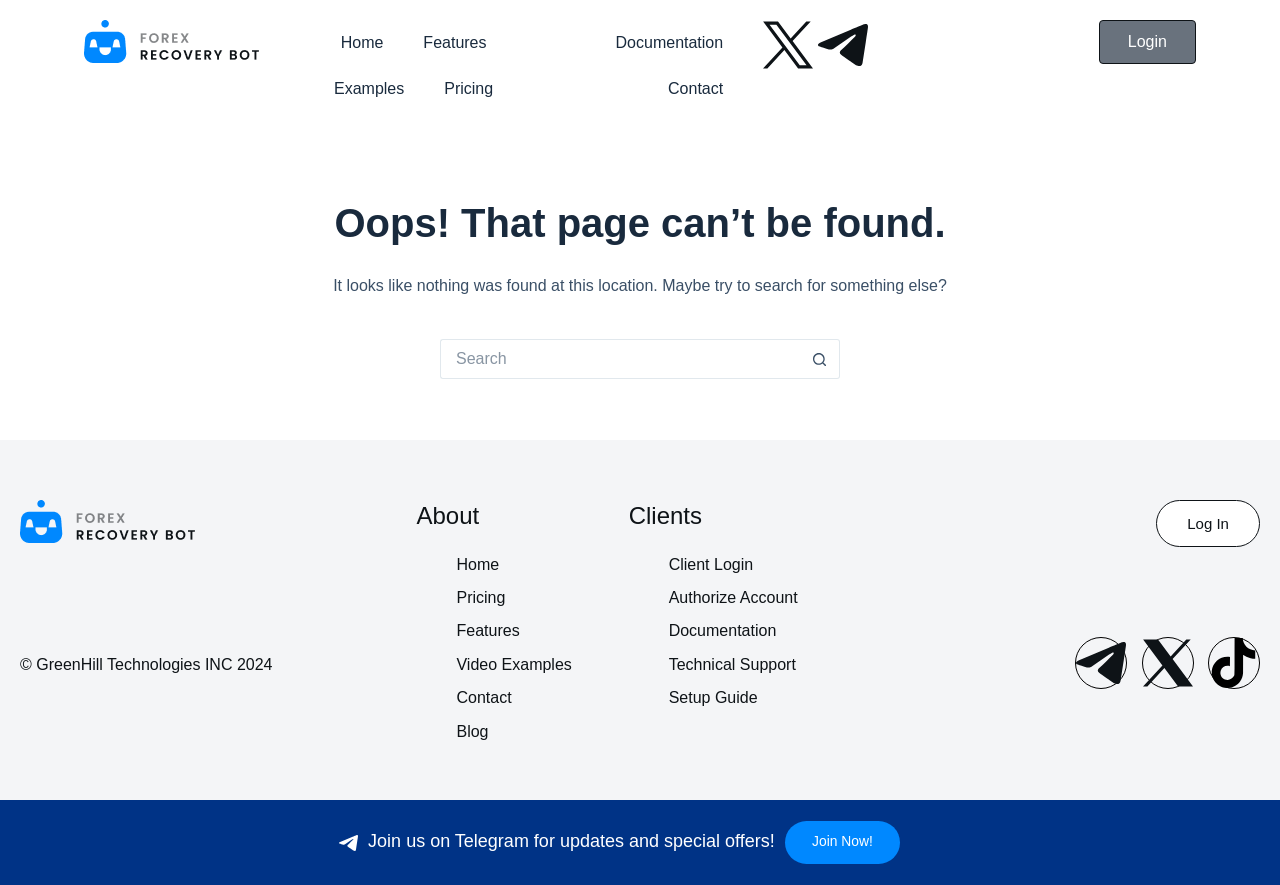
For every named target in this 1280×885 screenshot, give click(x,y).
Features (454, 42)
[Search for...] (620, 359)
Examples (369, 88)
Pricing (468, 88)
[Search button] (820, 359)
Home (362, 42)
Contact (695, 88)
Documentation (670, 42)
